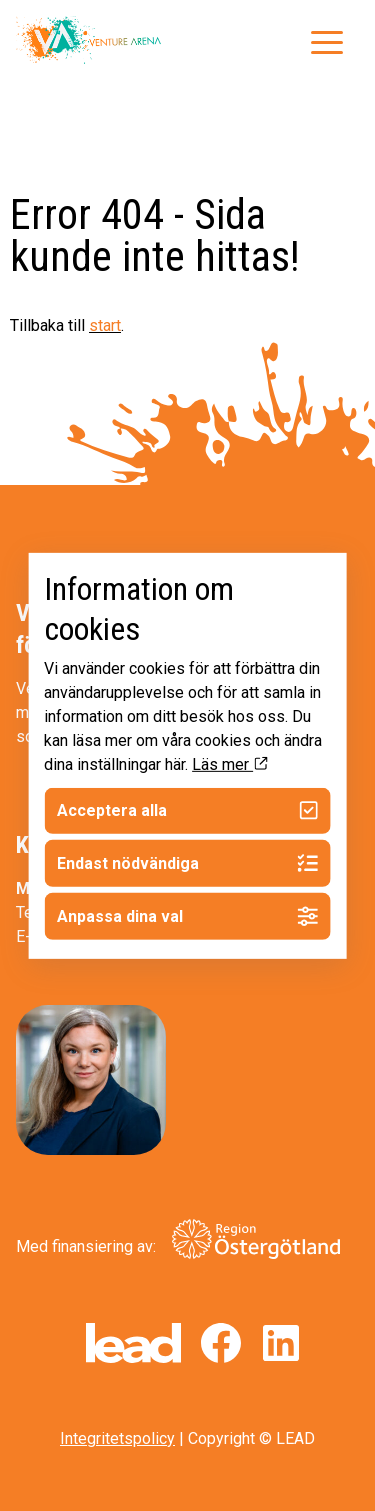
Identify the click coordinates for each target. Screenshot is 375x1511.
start (105, 325)
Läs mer (229, 763)
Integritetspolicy (117, 1438)
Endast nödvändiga (187, 863)
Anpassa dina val (187, 916)
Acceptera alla (187, 810)
